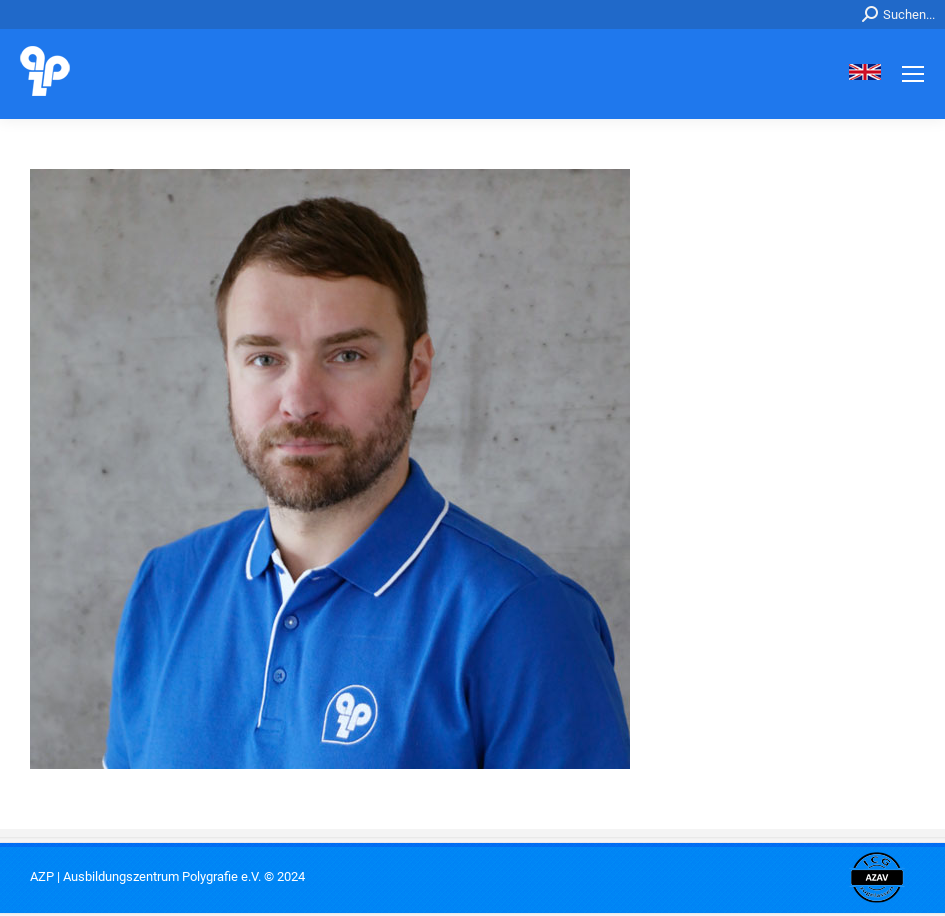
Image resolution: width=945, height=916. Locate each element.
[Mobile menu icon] (913, 74)
